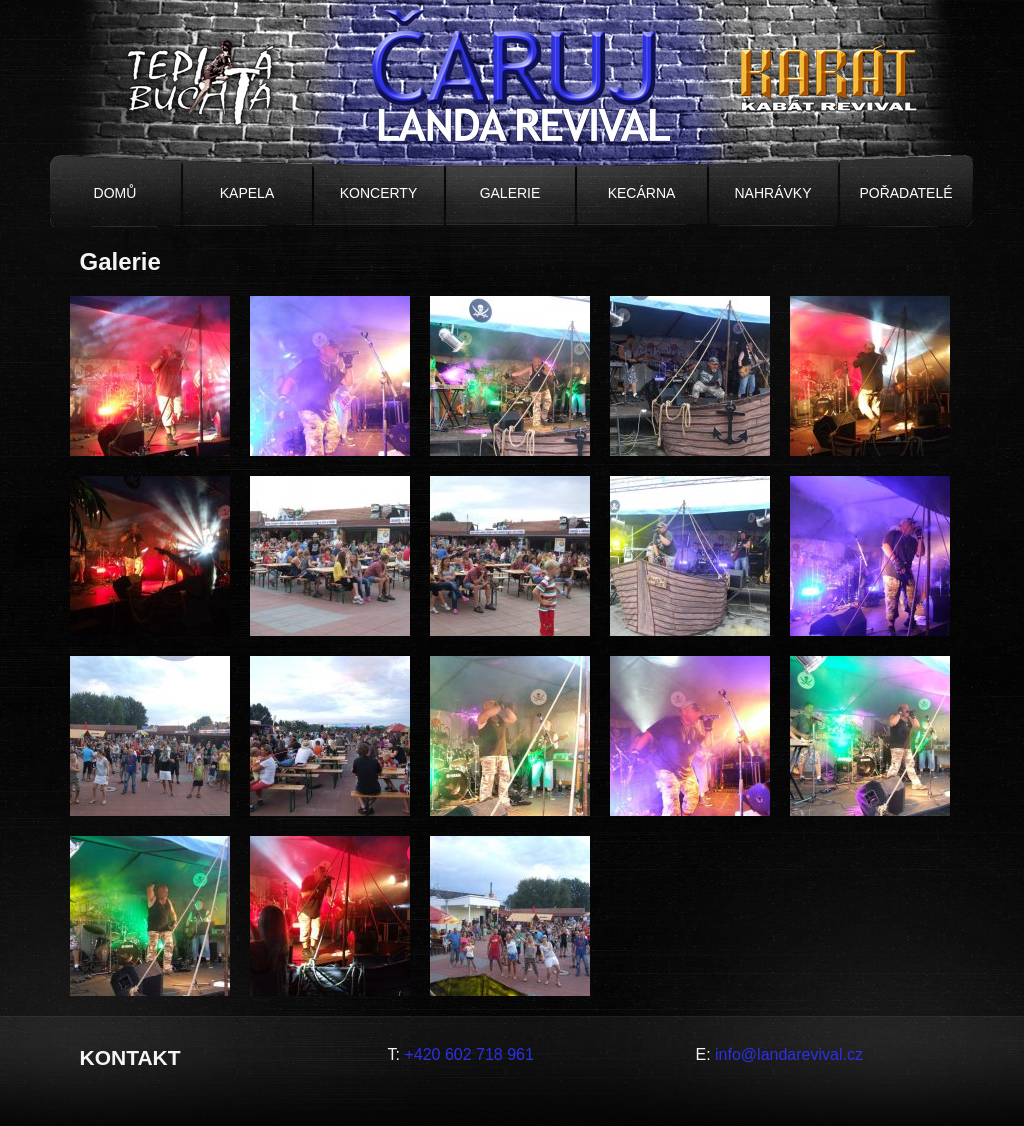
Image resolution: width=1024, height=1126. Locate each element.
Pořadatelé (905, 193)
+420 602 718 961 (468, 1054)
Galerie (510, 193)
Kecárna (642, 193)
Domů (115, 193)
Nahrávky (772, 193)
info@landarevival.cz (789, 1054)
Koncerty (379, 193)
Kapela (247, 193)
